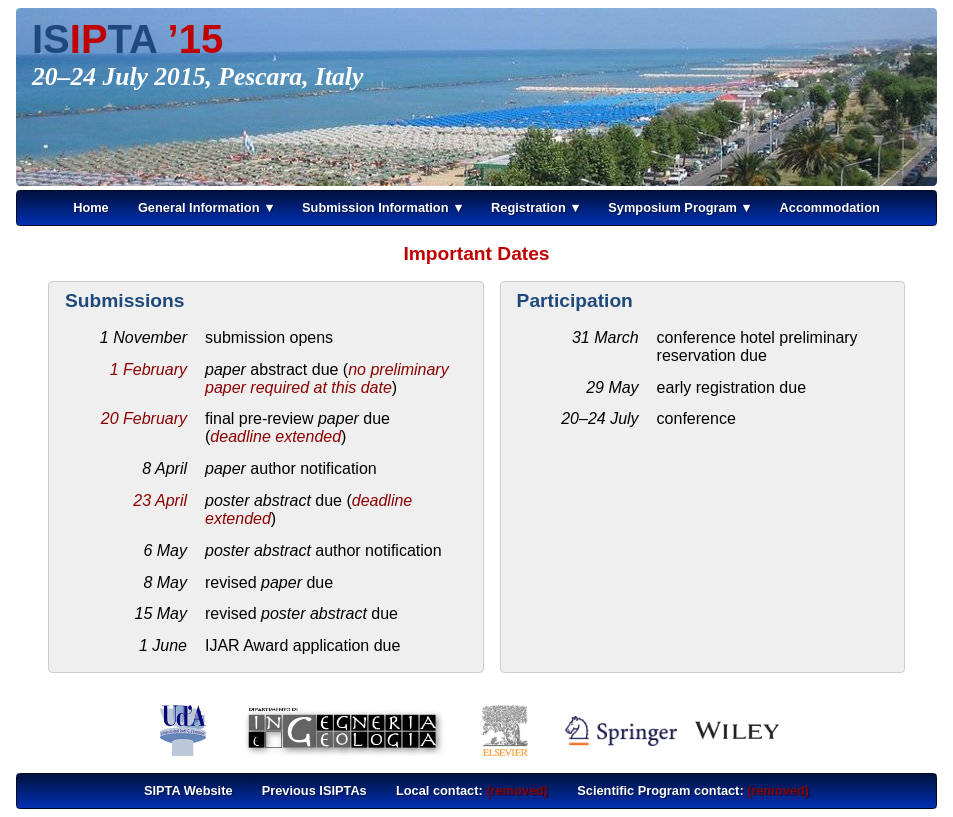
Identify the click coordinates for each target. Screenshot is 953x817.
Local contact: (472, 790)
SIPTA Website (188, 790)
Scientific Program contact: (693, 790)
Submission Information (375, 207)
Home (91, 207)
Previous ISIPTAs (314, 790)
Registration (528, 207)
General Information (199, 207)
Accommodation (830, 207)
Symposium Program (672, 207)
